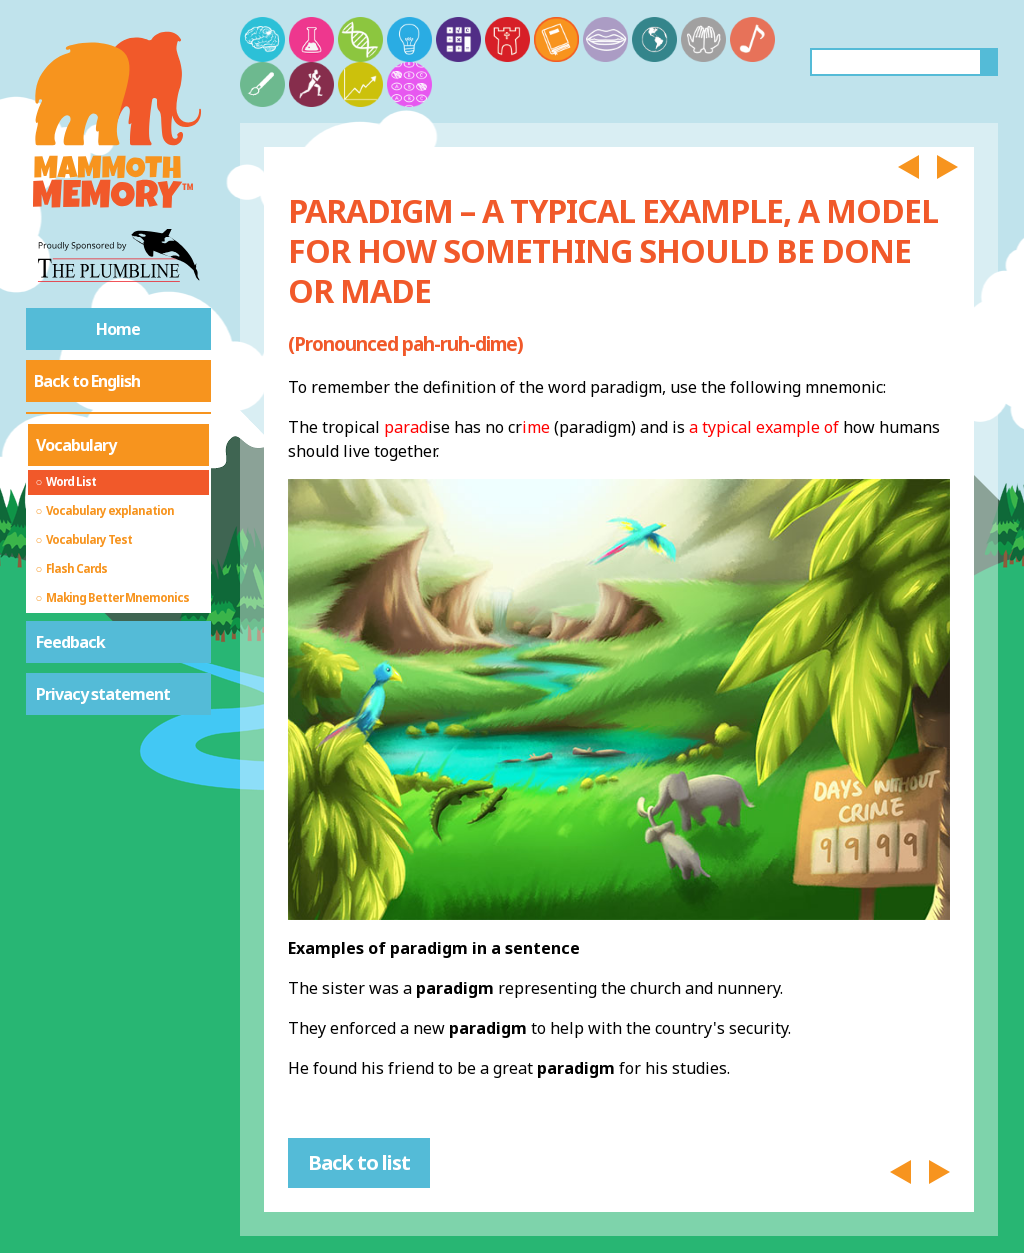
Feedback (70, 642)
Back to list (359, 1162)
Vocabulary (76, 445)
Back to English (87, 381)
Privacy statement (103, 694)
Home (118, 329)
